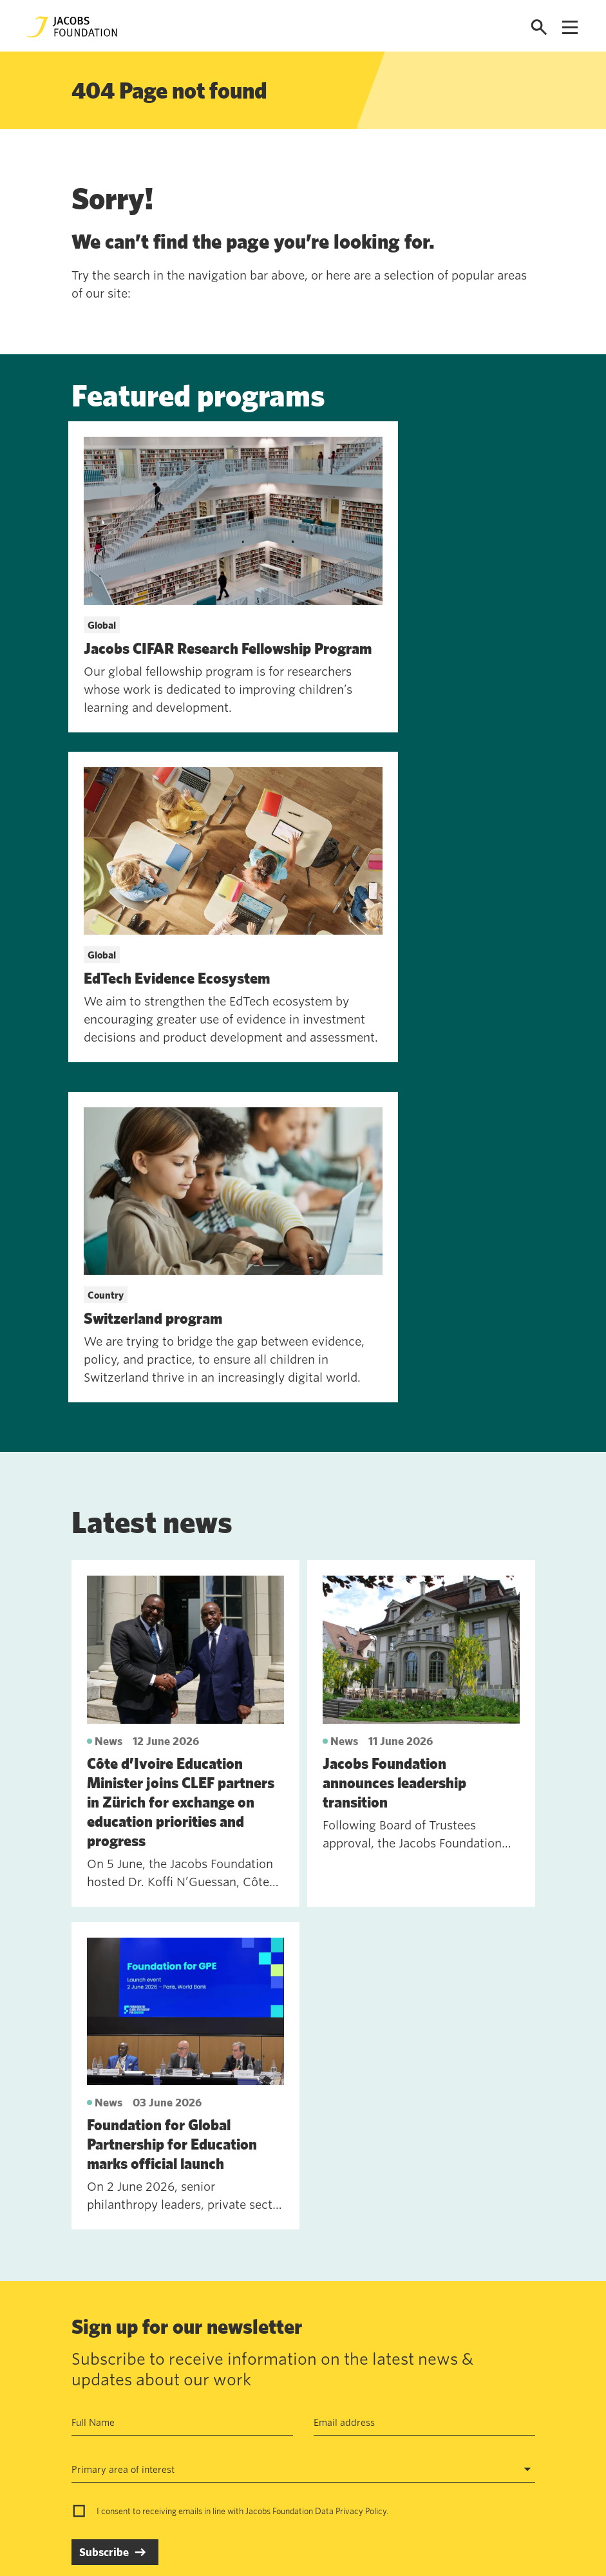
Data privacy (258, 2383)
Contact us (158, 2354)
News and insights (175, 2413)
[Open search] (539, 27)
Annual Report (261, 2354)
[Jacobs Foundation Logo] (72, 27)
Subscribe (104, 2207)
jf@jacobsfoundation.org (406, 2381)
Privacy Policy (361, 2166)
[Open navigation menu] (570, 27)
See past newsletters (117, 2272)
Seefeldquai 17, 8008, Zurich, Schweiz (436, 2353)
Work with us (164, 2383)
